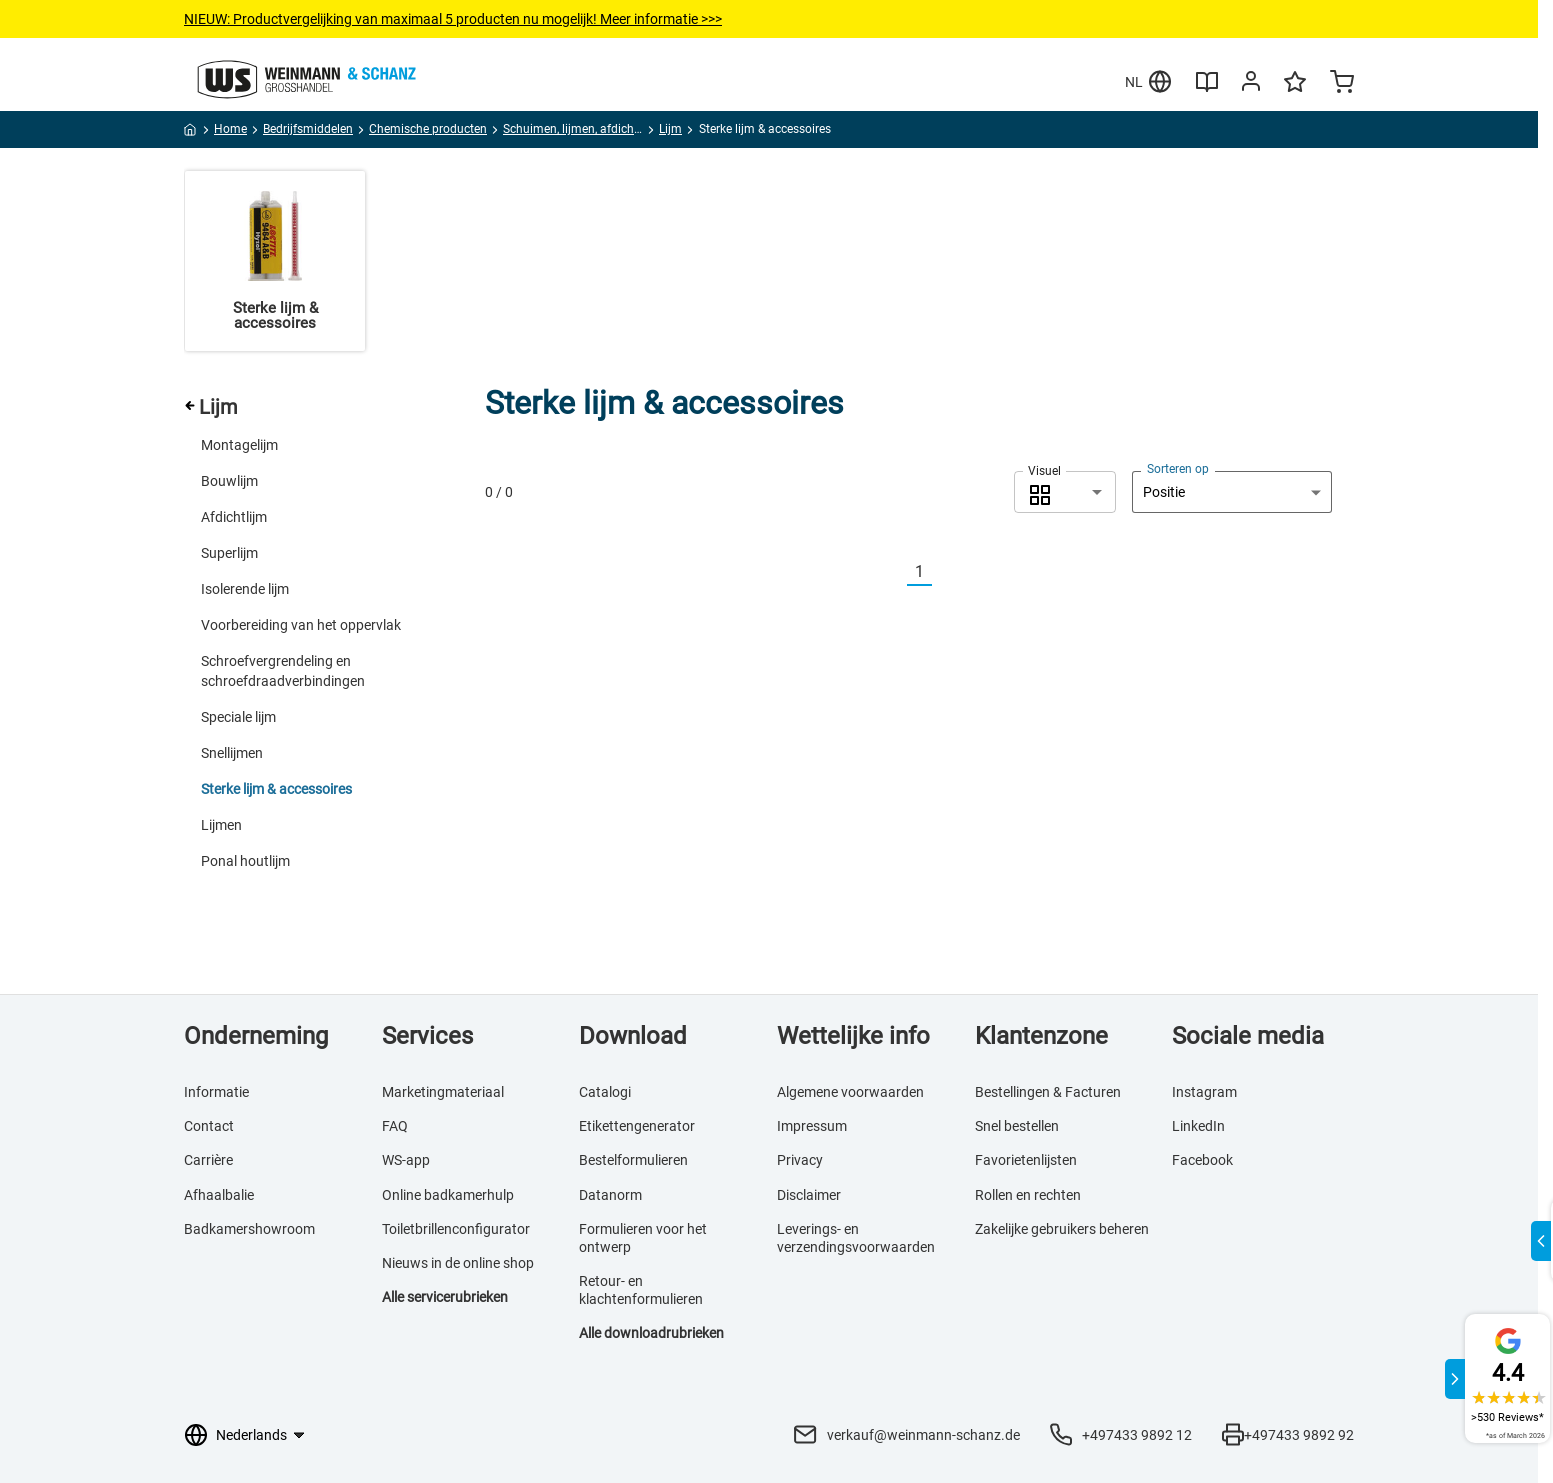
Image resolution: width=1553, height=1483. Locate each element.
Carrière (208, 1160)
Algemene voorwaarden (850, 1092)
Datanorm (610, 1195)
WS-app (406, 1160)
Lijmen (221, 825)
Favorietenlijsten (1026, 1160)
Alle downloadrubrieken (651, 1333)
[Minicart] (1342, 84)
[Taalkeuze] (259, 1435)
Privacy (800, 1160)
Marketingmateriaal (443, 1092)
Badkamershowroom (249, 1229)
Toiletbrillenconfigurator (456, 1229)
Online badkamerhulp (448, 1195)
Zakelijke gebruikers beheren (1062, 1229)
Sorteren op (1178, 469)
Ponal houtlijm (245, 861)
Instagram (1204, 1092)
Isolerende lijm (245, 589)
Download (633, 1036)
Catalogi (605, 1092)
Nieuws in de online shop (458, 1263)
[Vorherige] (895, 572)
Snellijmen (232, 753)
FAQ (395, 1126)
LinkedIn (1198, 1126)
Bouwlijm (229, 481)
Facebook (1202, 1160)
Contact (209, 1126)
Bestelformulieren (633, 1160)
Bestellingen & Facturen (1048, 1092)
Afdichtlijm (234, 517)
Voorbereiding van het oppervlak (301, 625)
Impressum (812, 1126)
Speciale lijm (238, 717)
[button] (1065, 492)
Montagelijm (239, 445)
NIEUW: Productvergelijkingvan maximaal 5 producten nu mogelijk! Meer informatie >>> (453, 19)
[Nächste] (944, 572)
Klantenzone (1041, 1036)
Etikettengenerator (637, 1126)
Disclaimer (809, 1195)
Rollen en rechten (1028, 1195)
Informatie (216, 1092)
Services (427, 1036)
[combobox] (1065, 492)
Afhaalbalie (219, 1195)
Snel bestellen (1017, 1126)
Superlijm (229, 553)
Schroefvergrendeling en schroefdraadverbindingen (283, 671)
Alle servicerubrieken (445, 1297)
